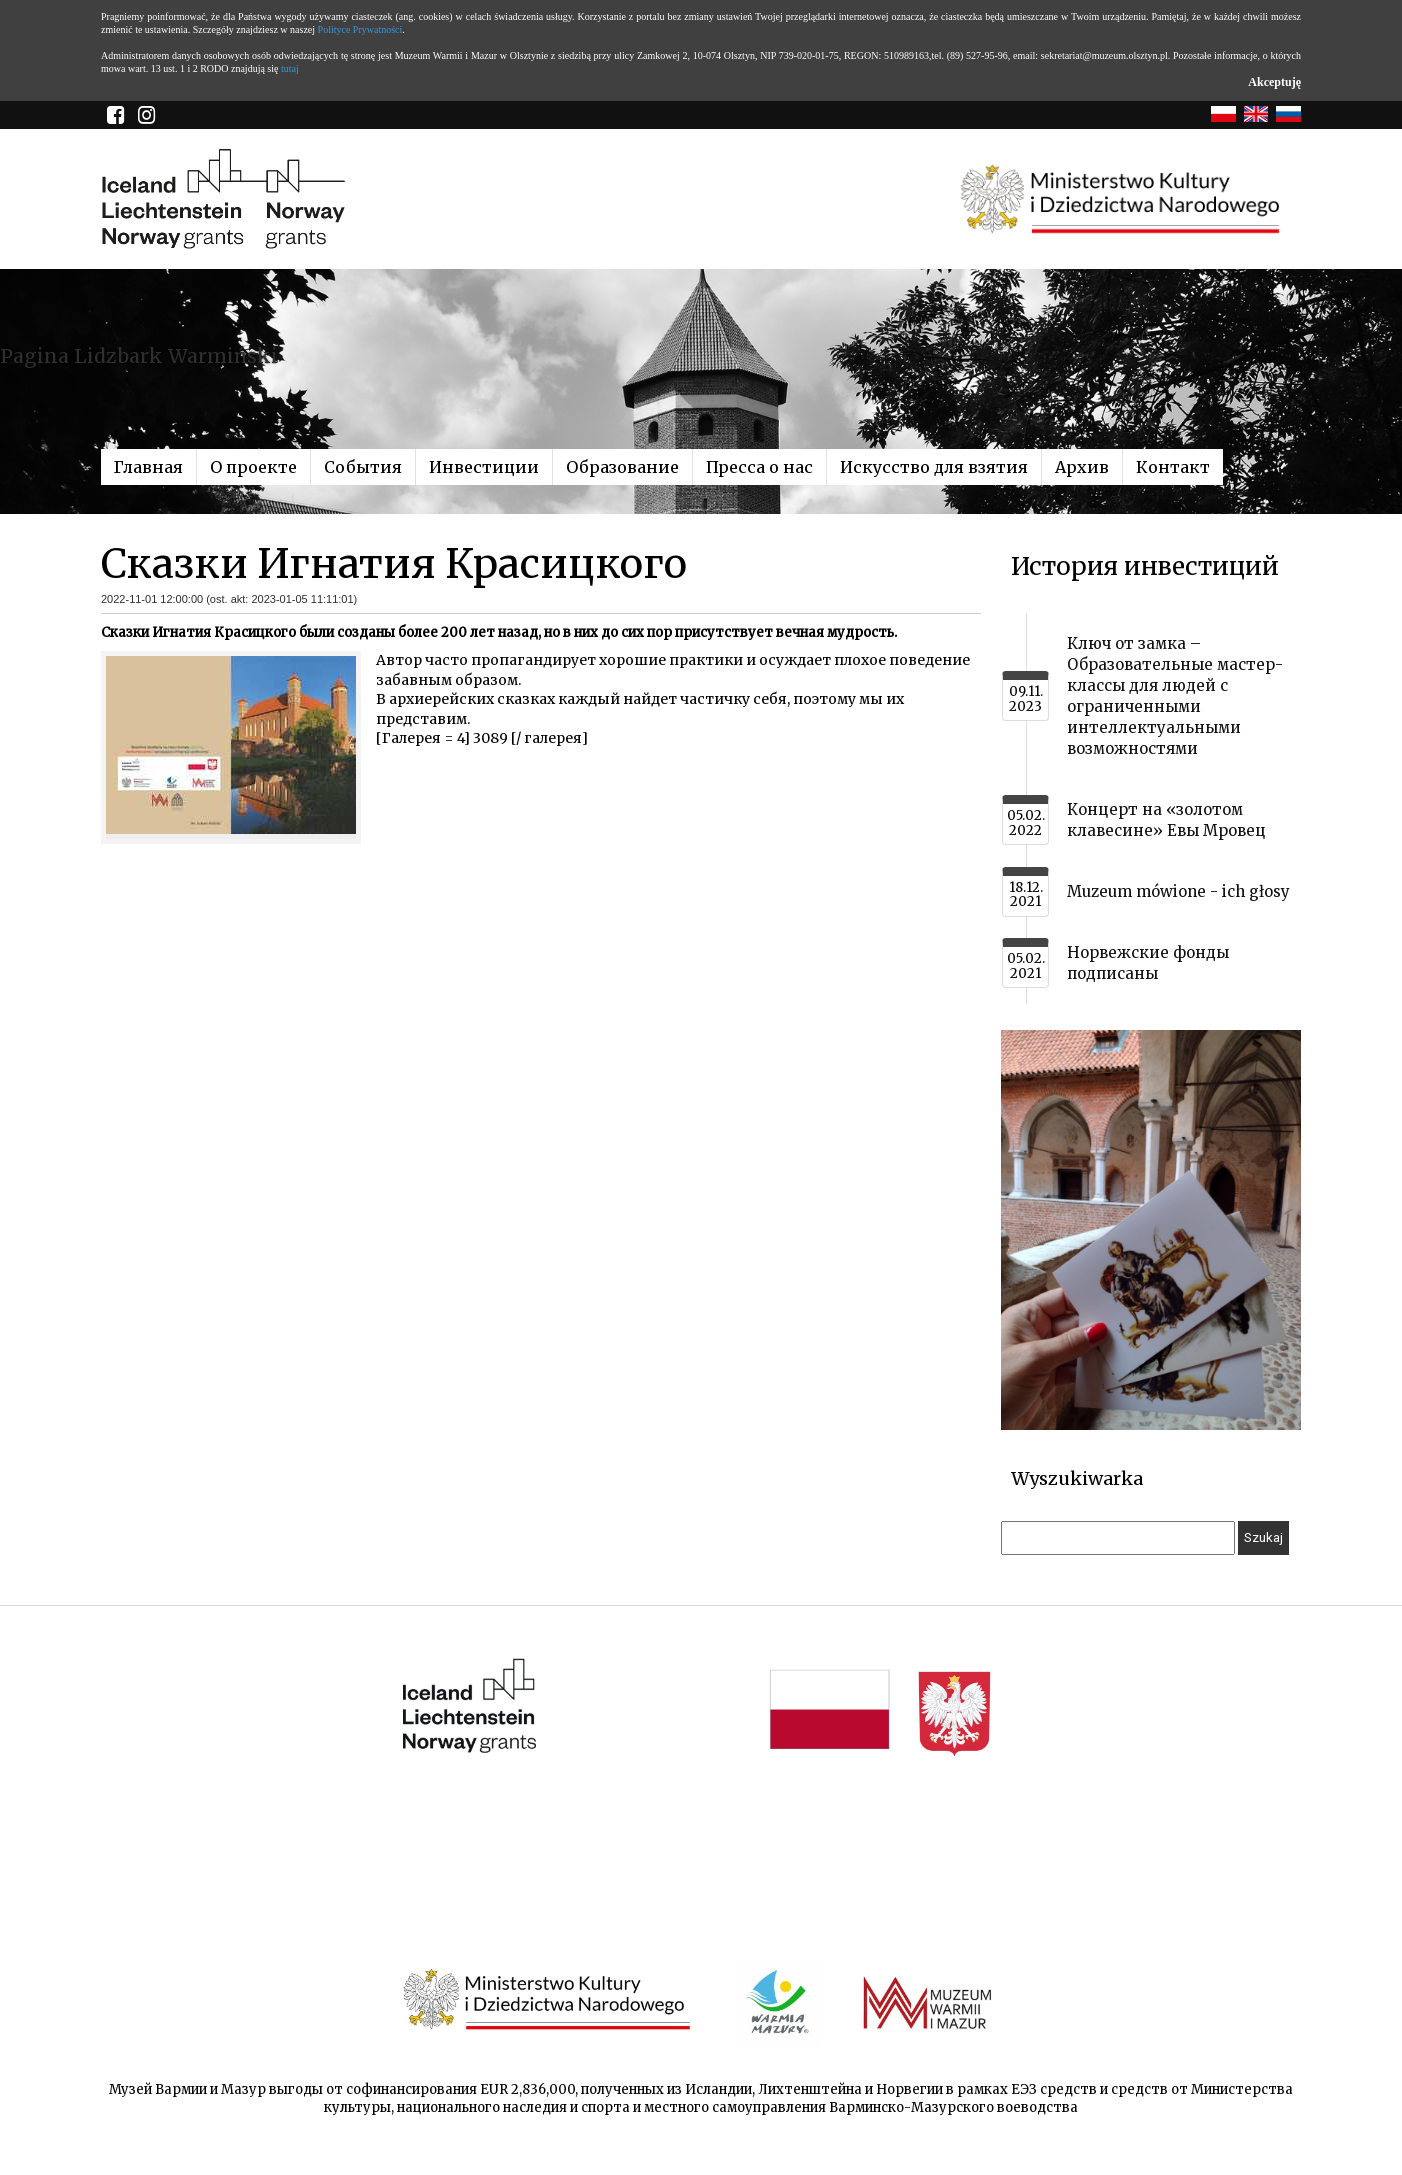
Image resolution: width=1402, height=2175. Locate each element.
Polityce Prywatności (360, 29)
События (363, 467)
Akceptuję (1274, 82)
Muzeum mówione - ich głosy (1178, 891)
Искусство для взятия (934, 467)
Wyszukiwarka (1077, 1478)
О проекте (253, 467)
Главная (148, 467)
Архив (1082, 467)
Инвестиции (484, 467)
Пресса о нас (759, 467)
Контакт (1173, 467)
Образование (622, 467)
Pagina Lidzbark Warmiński (139, 356)
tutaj (290, 68)
